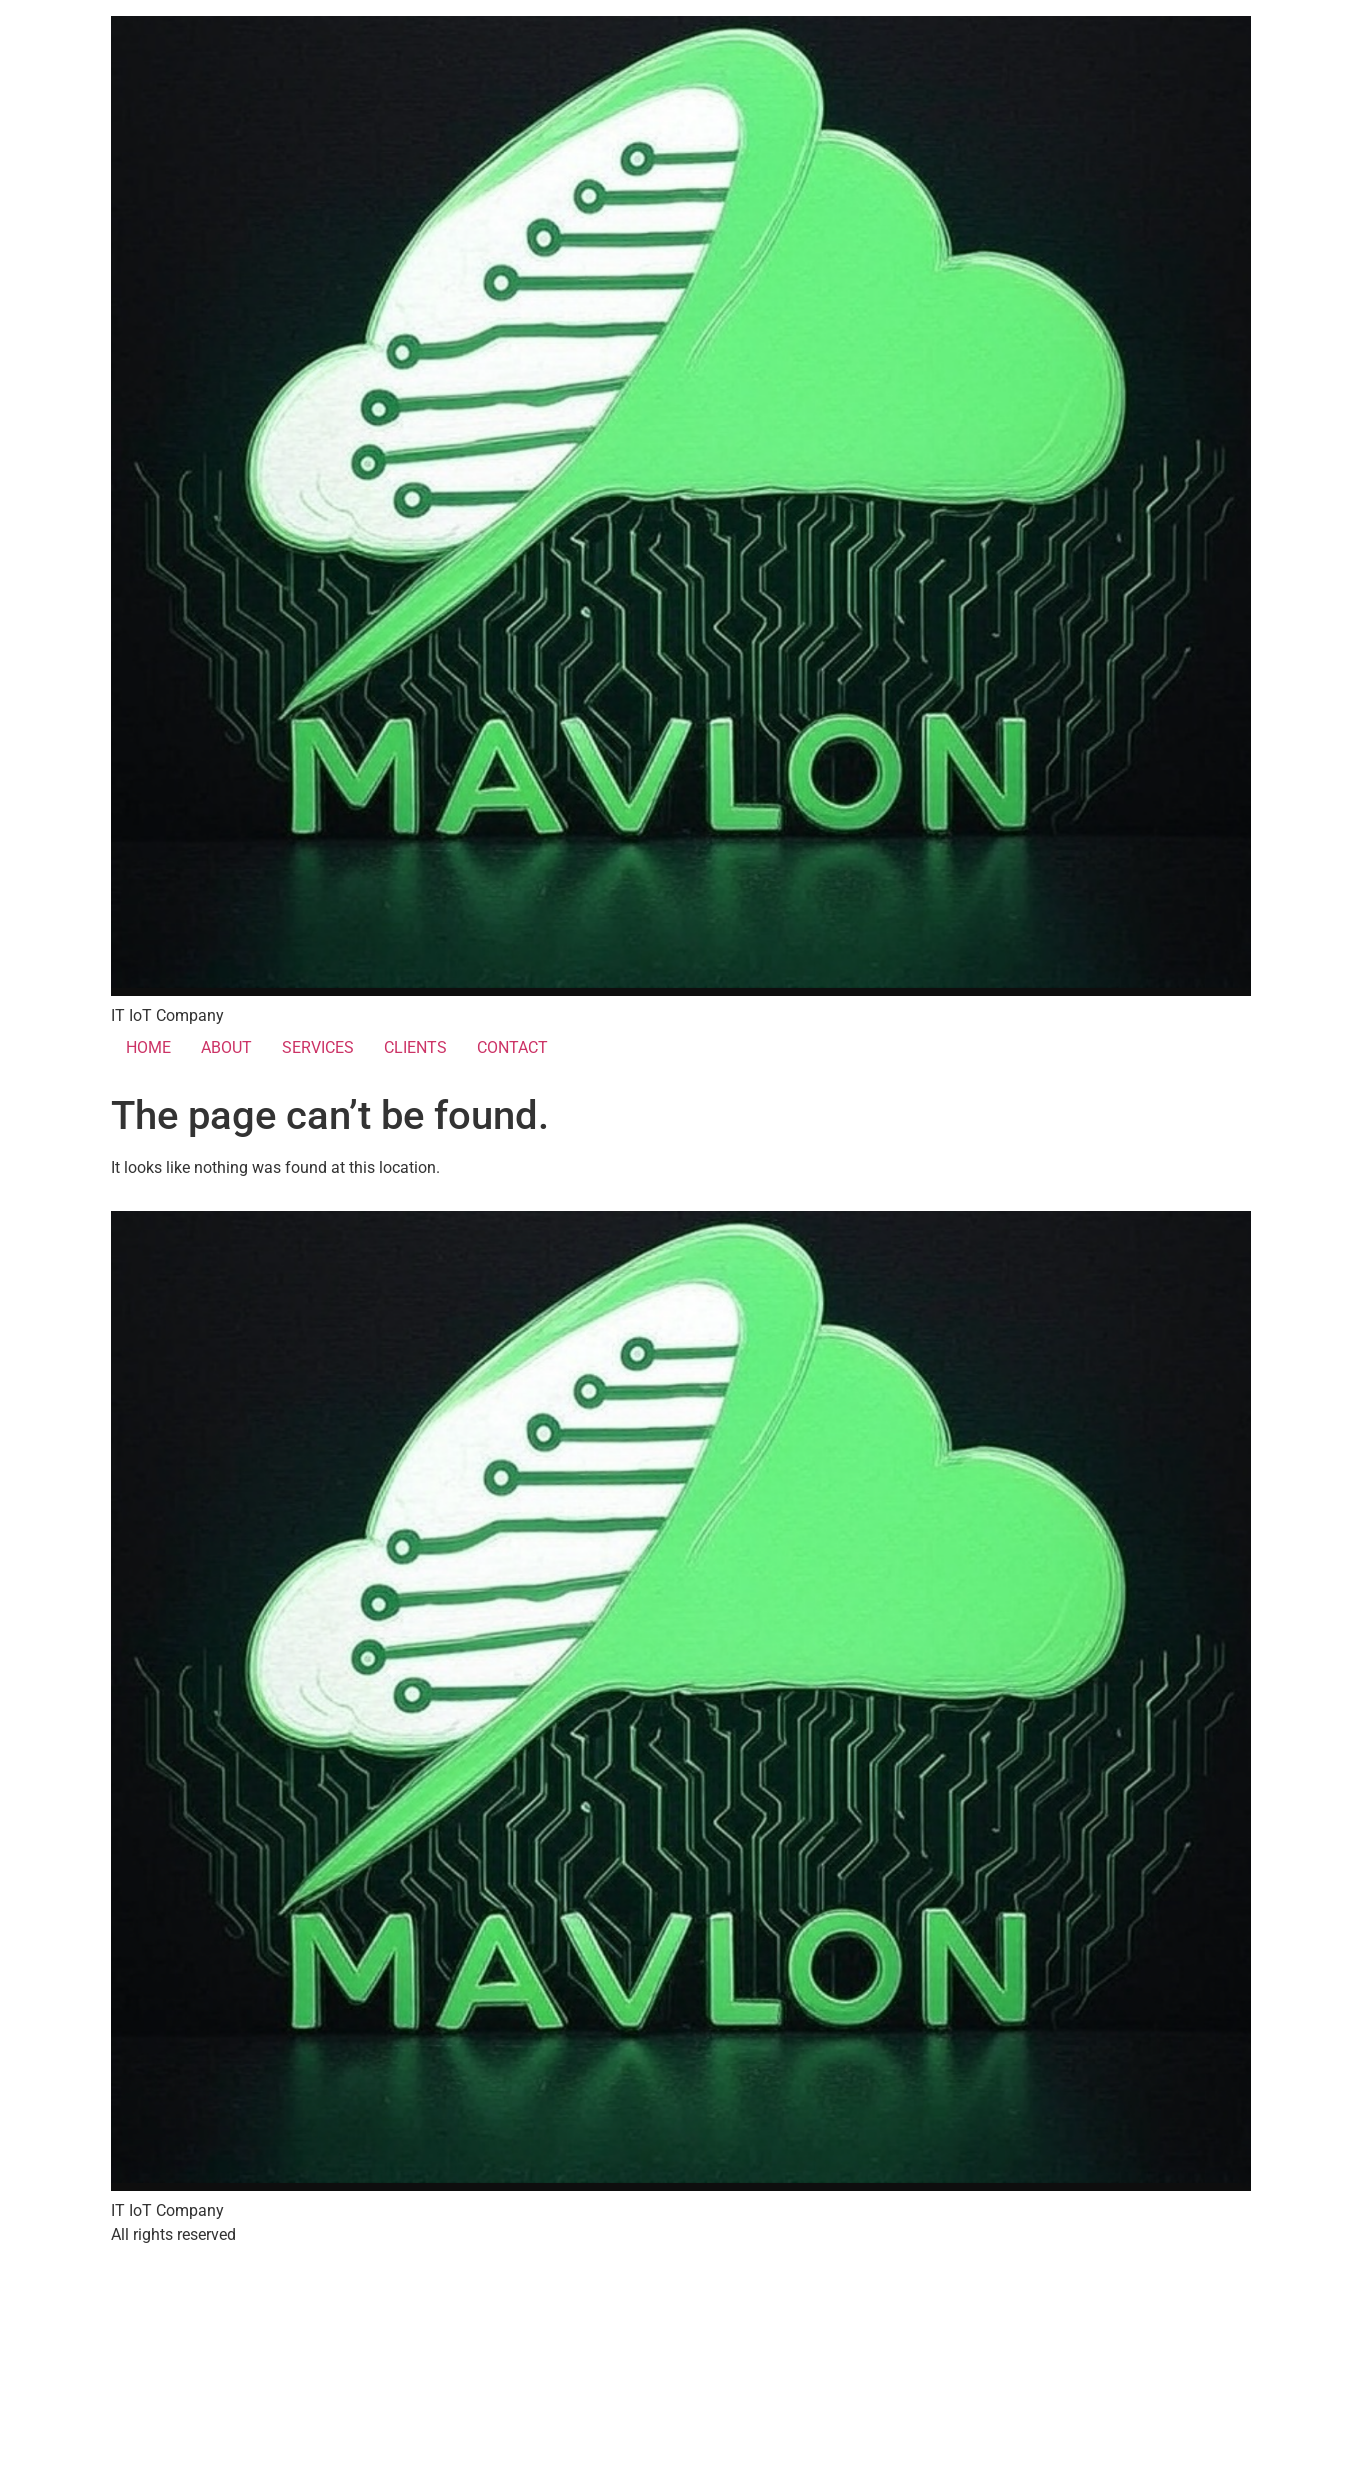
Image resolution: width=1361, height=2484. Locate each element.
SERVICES (318, 1047)
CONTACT (512, 1047)
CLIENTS (415, 1047)
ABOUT (226, 1047)
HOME (148, 1047)
